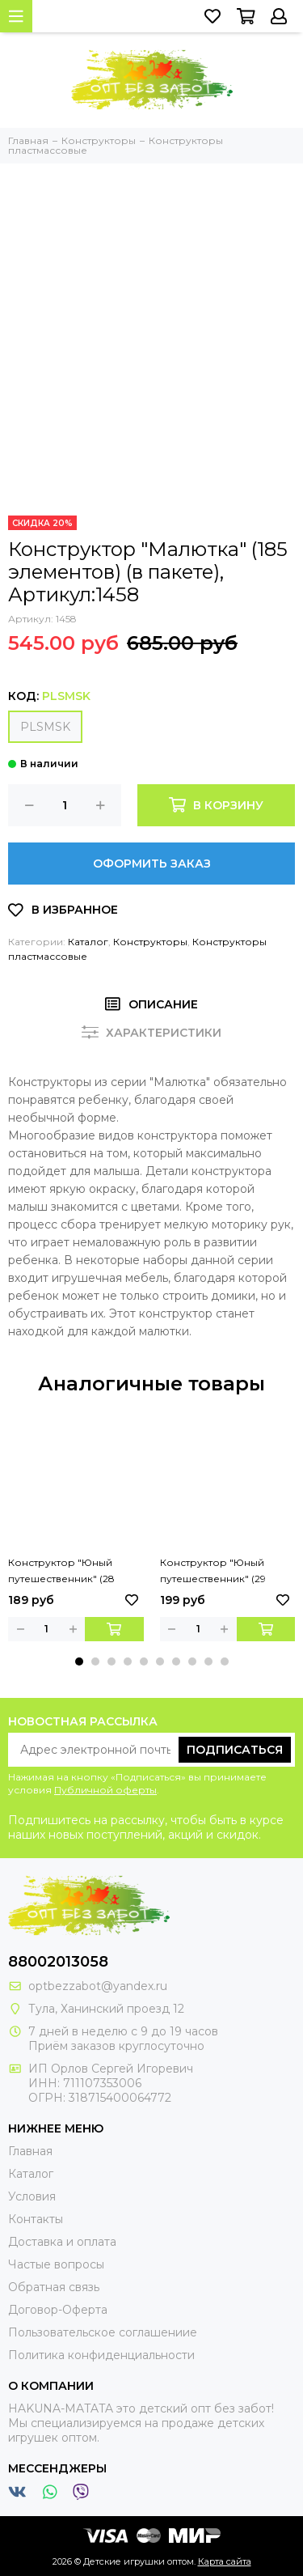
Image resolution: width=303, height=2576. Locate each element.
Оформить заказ (152, 863)
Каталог (88, 942)
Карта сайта (224, 2561)
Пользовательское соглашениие (102, 2332)
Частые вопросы (56, 2264)
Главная (30, 2151)
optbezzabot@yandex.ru (97, 1986)
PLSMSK (45, 726)
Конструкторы (150, 942)
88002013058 (58, 1962)
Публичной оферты (105, 1790)
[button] (79, 1661)
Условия (32, 2196)
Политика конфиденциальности (101, 2355)
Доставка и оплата (62, 2241)
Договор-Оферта (57, 2309)
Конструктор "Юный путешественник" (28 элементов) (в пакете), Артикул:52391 (64, 1571)
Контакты (35, 2219)
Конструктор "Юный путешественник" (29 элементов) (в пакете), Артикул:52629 (216, 1571)
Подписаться (235, 1749)
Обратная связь (53, 2287)
